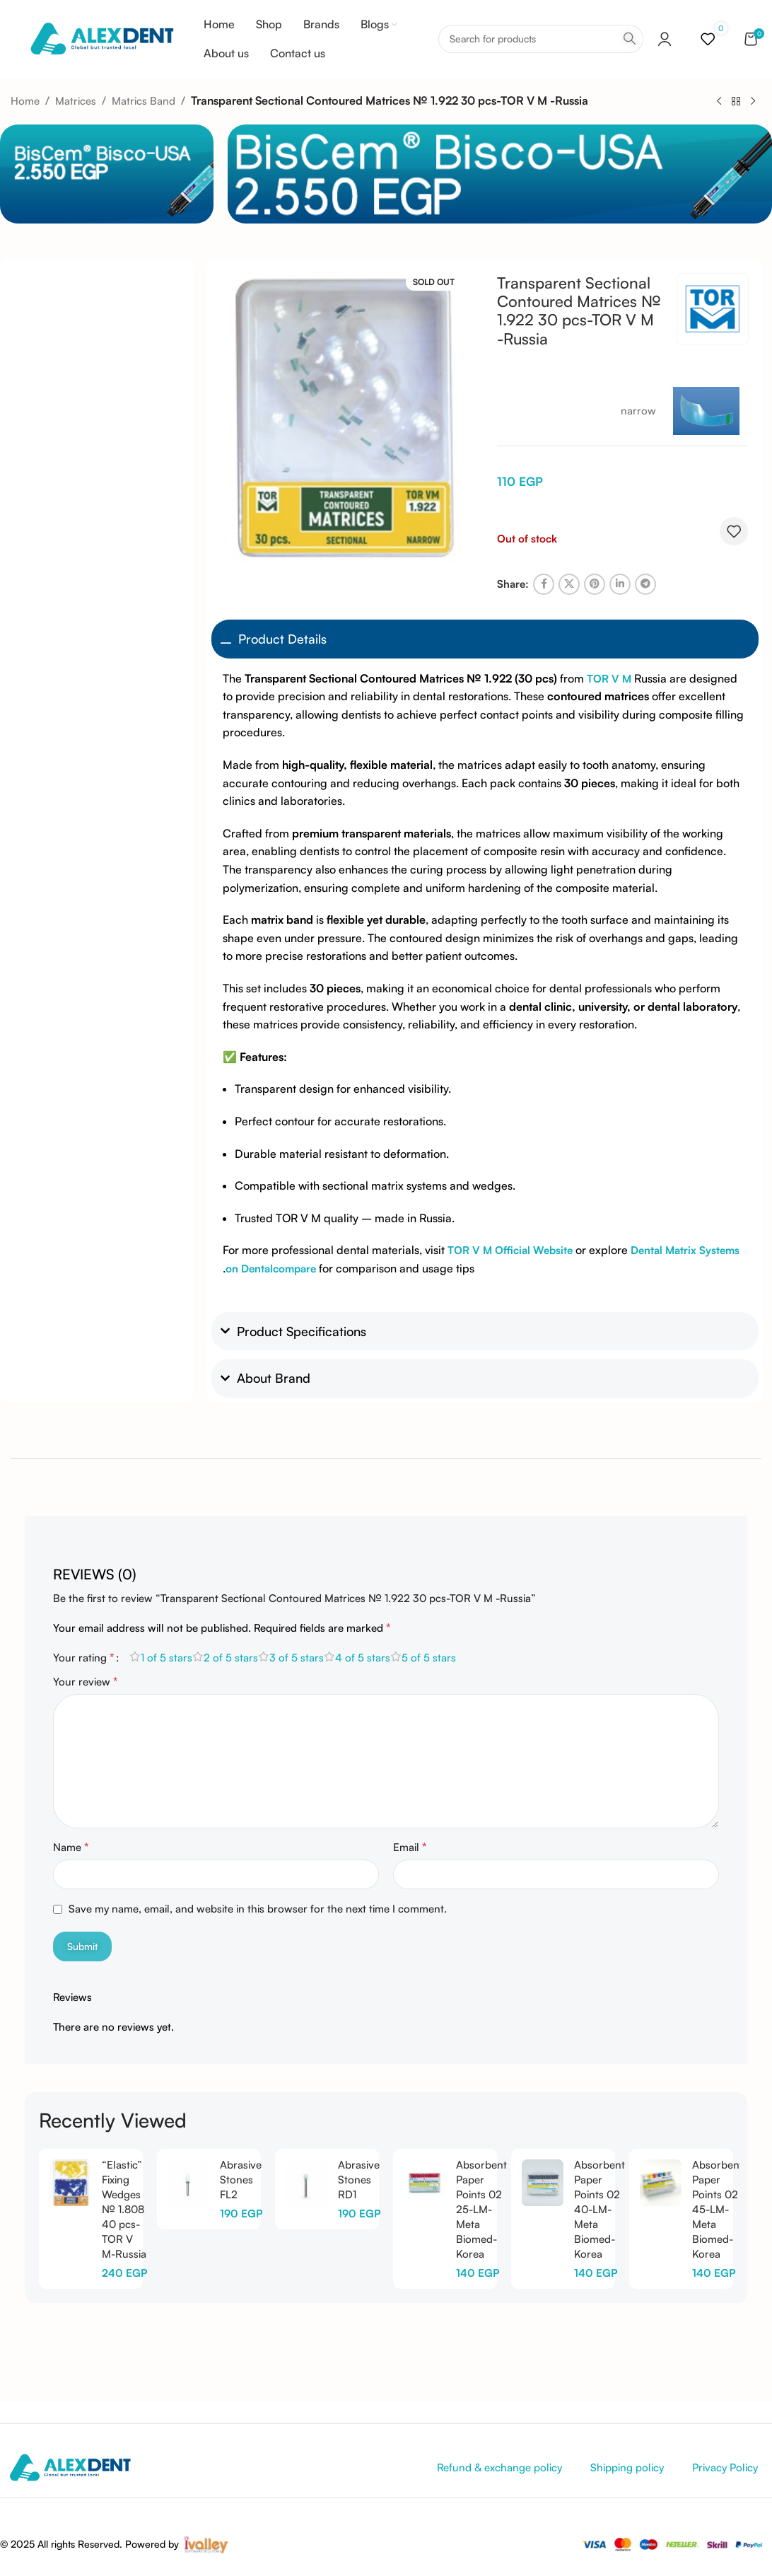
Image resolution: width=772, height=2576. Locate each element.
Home (25, 101)
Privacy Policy (725, 2467)
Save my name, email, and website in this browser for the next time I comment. (258, 1908)
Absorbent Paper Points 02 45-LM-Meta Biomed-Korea (717, 2209)
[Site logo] (101, 38)
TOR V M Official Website (510, 1250)
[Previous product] (718, 101)
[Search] (540, 39)
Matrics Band (143, 101)
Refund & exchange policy (499, 2467)
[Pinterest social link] (594, 584)
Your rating (84, 1657)
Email (410, 1847)
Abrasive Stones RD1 (359, 2179)
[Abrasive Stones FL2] (188, 2183)
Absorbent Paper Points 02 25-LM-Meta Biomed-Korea (481, 2209)
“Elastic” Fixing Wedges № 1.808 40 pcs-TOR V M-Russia (124, 2209)
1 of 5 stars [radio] (166, 1657)
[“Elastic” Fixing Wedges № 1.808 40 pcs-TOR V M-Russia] (70, 2183)
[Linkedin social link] (620, 584)
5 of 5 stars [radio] (429, 1657)
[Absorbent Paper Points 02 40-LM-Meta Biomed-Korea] (542, 2183)
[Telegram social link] (645, 584)
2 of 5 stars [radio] (231, 1657)
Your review (85, 1681)
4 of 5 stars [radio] (362, 1657)
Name (71, 1847)
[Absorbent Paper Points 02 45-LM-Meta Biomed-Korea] (661, 2183)
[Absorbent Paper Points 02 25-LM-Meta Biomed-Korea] (424, 2183)
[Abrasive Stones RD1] (306, 2183)
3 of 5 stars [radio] (296, 1657)
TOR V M (609, 678)
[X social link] (569, 584)
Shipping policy (627, 2467)
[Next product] (752, 101)
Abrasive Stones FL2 (241, 2179)
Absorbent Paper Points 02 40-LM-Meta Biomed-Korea (599, 2209)
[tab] (94, 1567)
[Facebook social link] (543, 584)
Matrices (75, 101)
